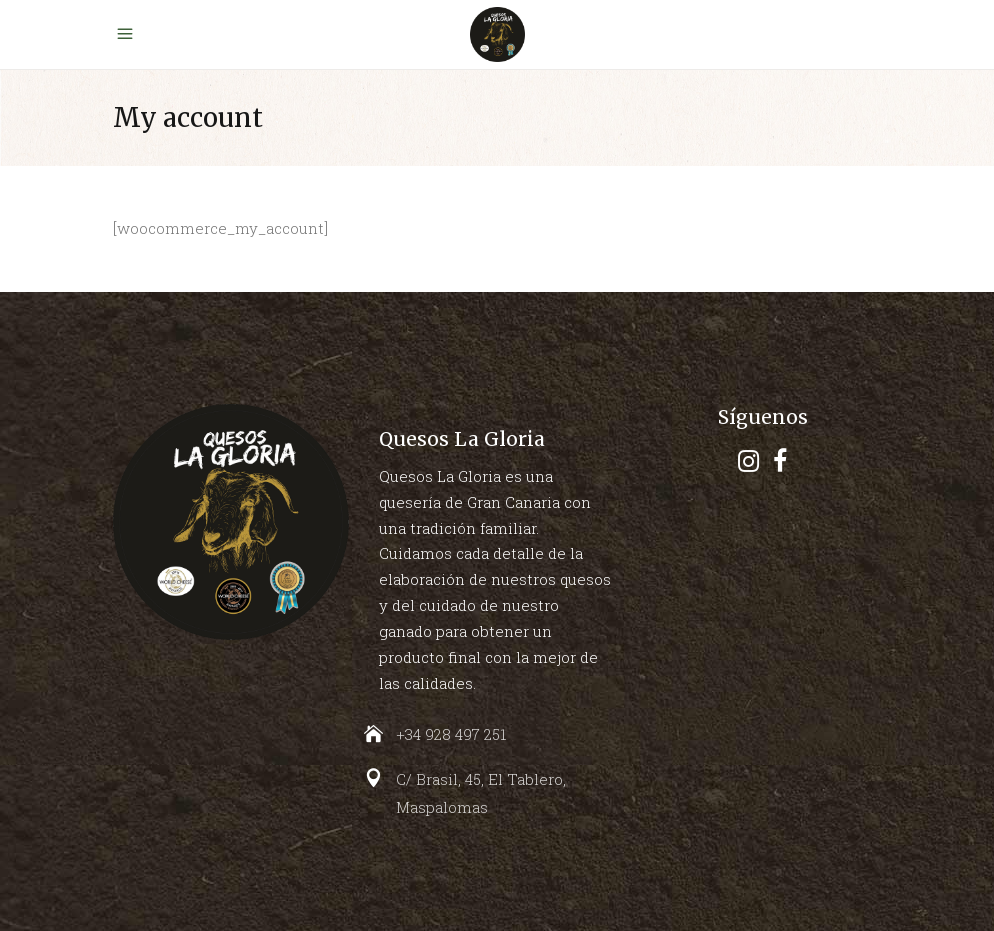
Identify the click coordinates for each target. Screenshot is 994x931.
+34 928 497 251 (451, 734)
